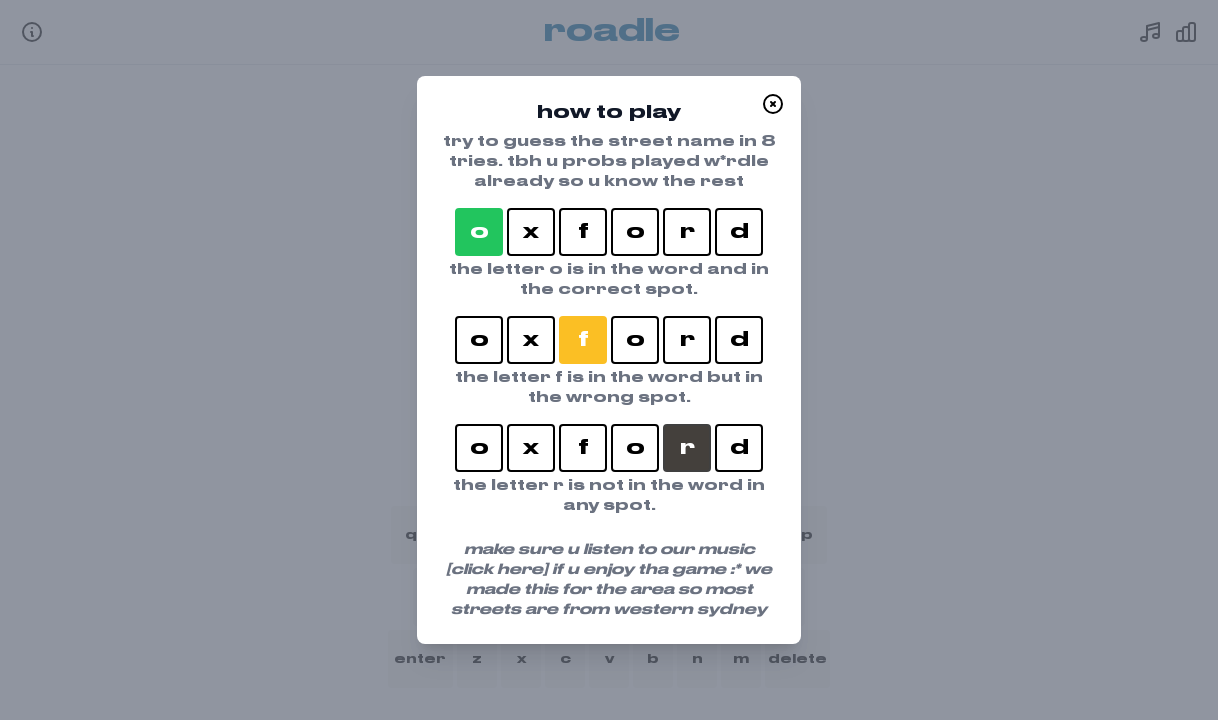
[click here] (497, 570)
